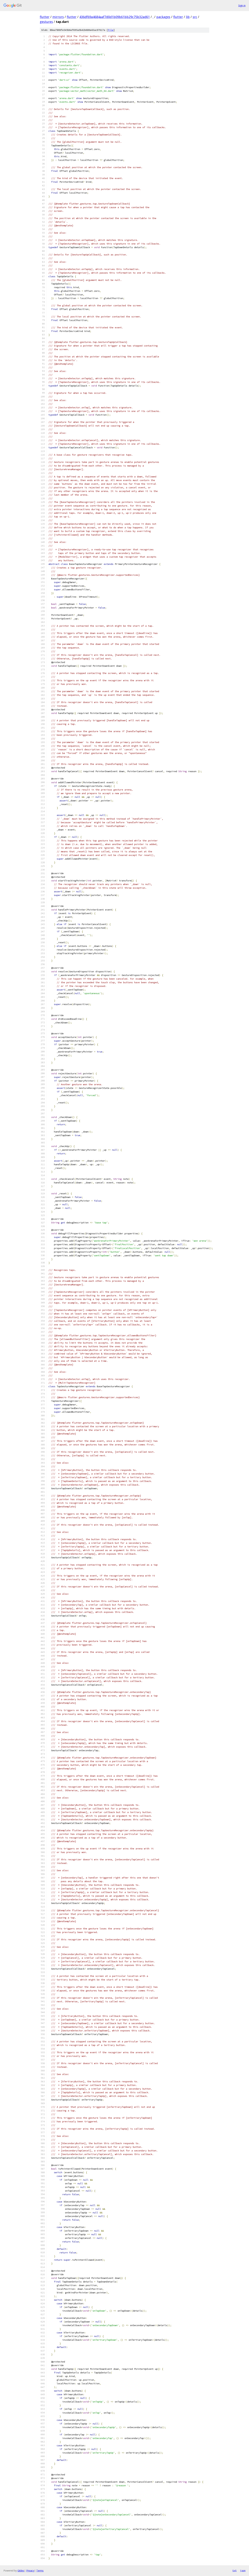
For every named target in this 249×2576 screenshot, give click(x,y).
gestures (46, 22)
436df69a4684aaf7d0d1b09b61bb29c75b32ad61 (114, 17)
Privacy (30, 2570)
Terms (40, 2570)
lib (188, 17)
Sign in (242, 5)
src (195, 17)
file (110, 30)
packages (163, 17)
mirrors (58, 17)
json (243, 2570)
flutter (44, 17)
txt (234, 2570)
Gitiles (20, 2570)
